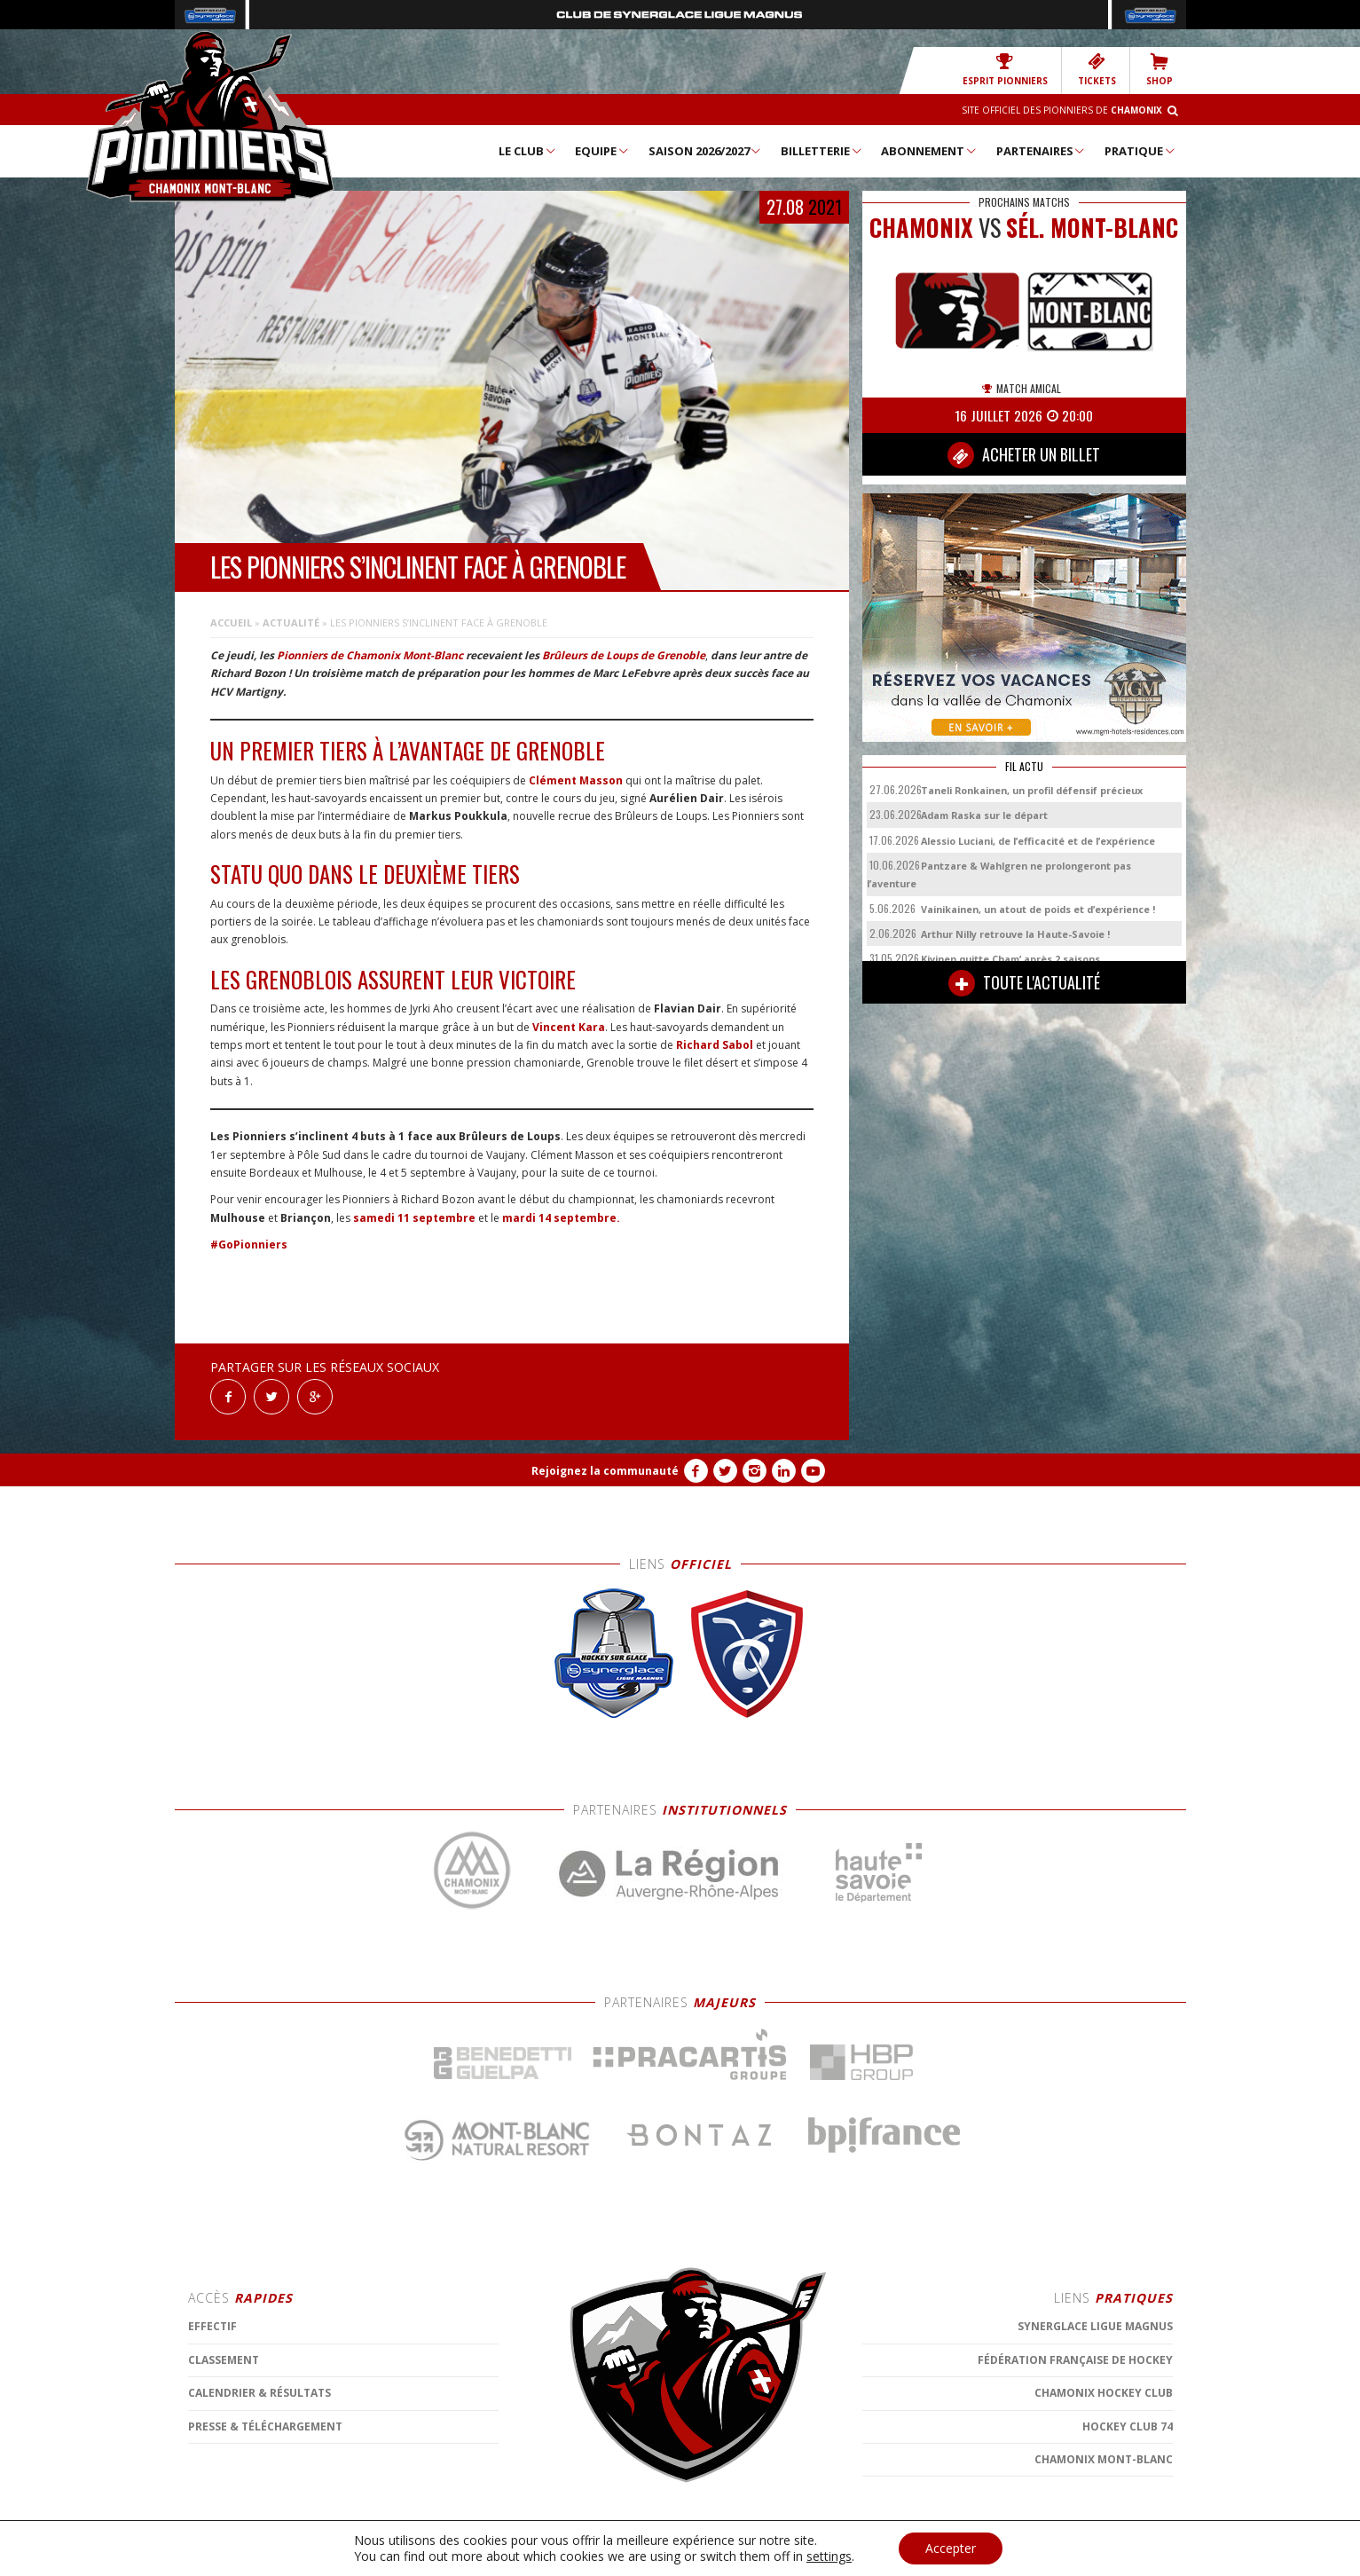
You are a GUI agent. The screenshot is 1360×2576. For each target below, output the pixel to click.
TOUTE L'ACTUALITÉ (1024, 983)
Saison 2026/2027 (706, 151)
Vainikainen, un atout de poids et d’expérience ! (1038, 909)
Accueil (231, 622)
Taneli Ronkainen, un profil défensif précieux (1032, 790)
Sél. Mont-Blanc (1092, 227)
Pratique (1140, 151)
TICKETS (1097, 69)
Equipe (602, 151)
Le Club (528, 151)
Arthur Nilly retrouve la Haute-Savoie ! (1015, 934)
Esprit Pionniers (1005, 69)
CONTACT (591, 2554)
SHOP (1159, 69)
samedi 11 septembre (414, 1217)
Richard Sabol (714, 1044)
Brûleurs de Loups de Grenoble (623, 655)
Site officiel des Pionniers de (1062, 110)
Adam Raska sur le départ (984, 815)
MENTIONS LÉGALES (512, 2554)
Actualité (291, 622)
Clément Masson (576, 780)
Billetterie (822, 151)
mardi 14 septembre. (561, 1217)
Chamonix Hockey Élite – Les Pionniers (210, 116)
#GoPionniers (248, 1244)
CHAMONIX (921, 227)
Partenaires (1041, 151)
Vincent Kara (568, 1027)
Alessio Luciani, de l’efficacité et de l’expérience (1038, 840)
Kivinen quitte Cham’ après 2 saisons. (1012, 958)
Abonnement (929, 151)
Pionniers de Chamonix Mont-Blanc (370, 655)
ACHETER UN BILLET (1023, 455)
